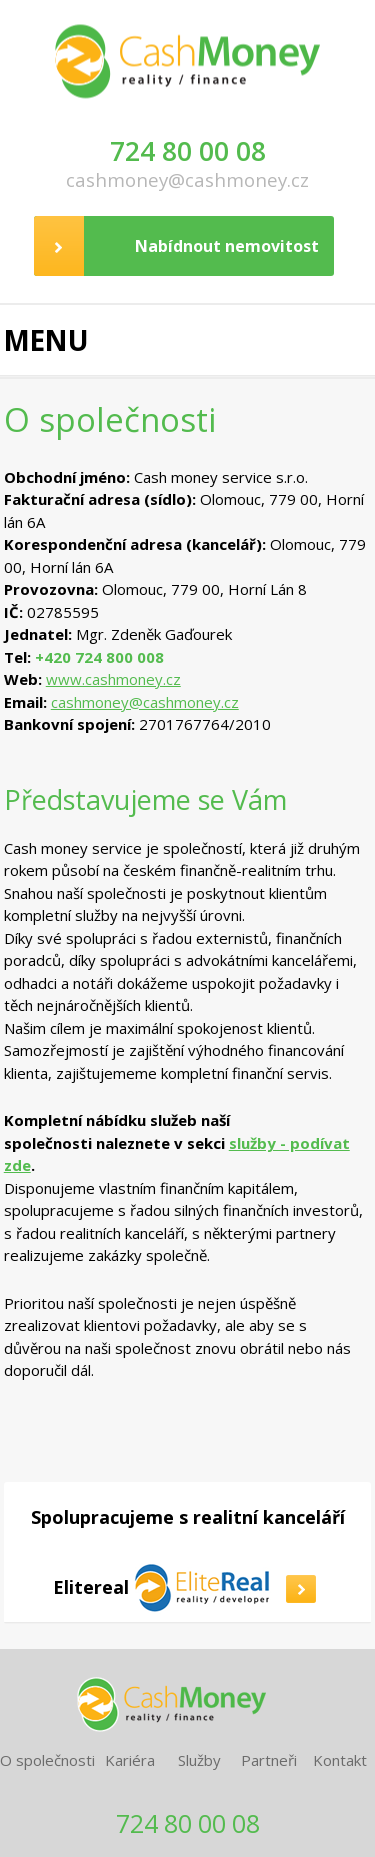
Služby (199, 1760)
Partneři (269, 1760)
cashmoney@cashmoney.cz (187, 179)
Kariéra (130, 1760)
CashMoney (188, 55)
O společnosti (47, 1760)
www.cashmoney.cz (113, 679)
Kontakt (340, 1760)
